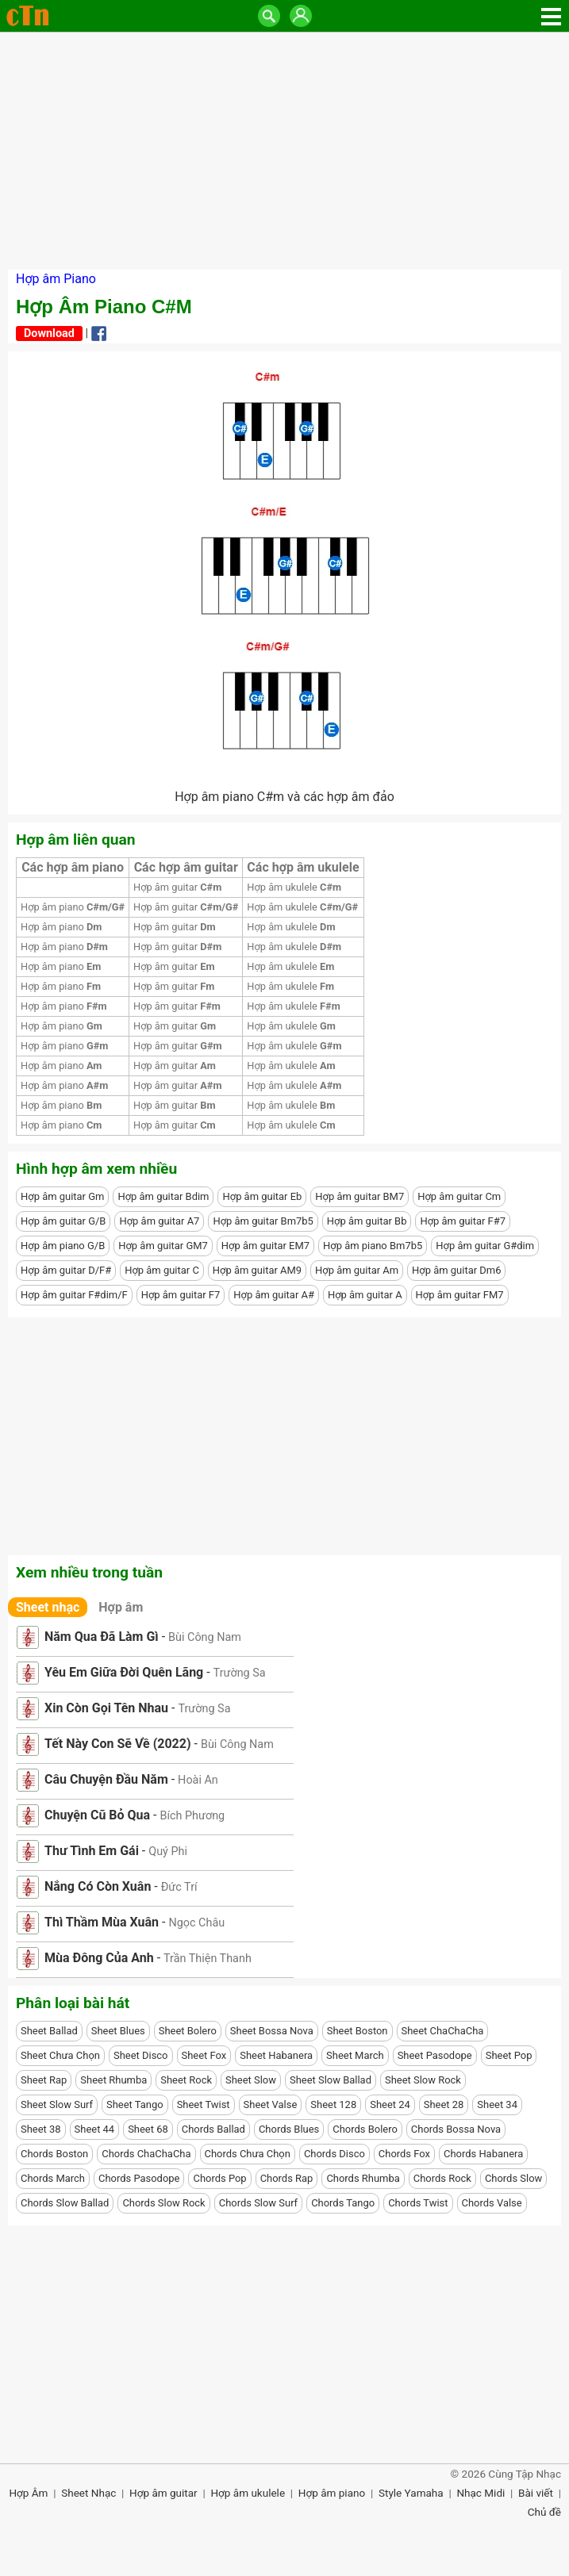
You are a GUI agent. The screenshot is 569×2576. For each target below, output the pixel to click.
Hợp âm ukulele (294, 887)
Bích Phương (192, 1816)
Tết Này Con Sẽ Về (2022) (117, 1743)
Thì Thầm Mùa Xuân (101, 1922)
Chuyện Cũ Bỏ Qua (97, 1815)
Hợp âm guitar (177, 887)
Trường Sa (239, 1673)
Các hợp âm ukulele (303, 867)
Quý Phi (167, 1851)
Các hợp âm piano (72, 867)
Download (49, 333)
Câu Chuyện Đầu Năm (106, 1779)
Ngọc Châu (196, 1923)
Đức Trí (179, 1887)
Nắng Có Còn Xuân (97, 1886)
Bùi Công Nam (204, 1637)
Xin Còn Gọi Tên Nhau (106, 1707)
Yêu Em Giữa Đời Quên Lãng (123, 1672)
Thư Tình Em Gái (91, 1850)
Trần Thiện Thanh (207, 1958)
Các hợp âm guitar (186, 867)
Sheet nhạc (47, 1607)
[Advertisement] (284, 151)
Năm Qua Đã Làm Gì (101, 1636)
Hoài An (198, 1780)
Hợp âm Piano (56, 278)
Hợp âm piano (73, 907)
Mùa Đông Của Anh (99, 1957)
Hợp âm (120, 1607)
